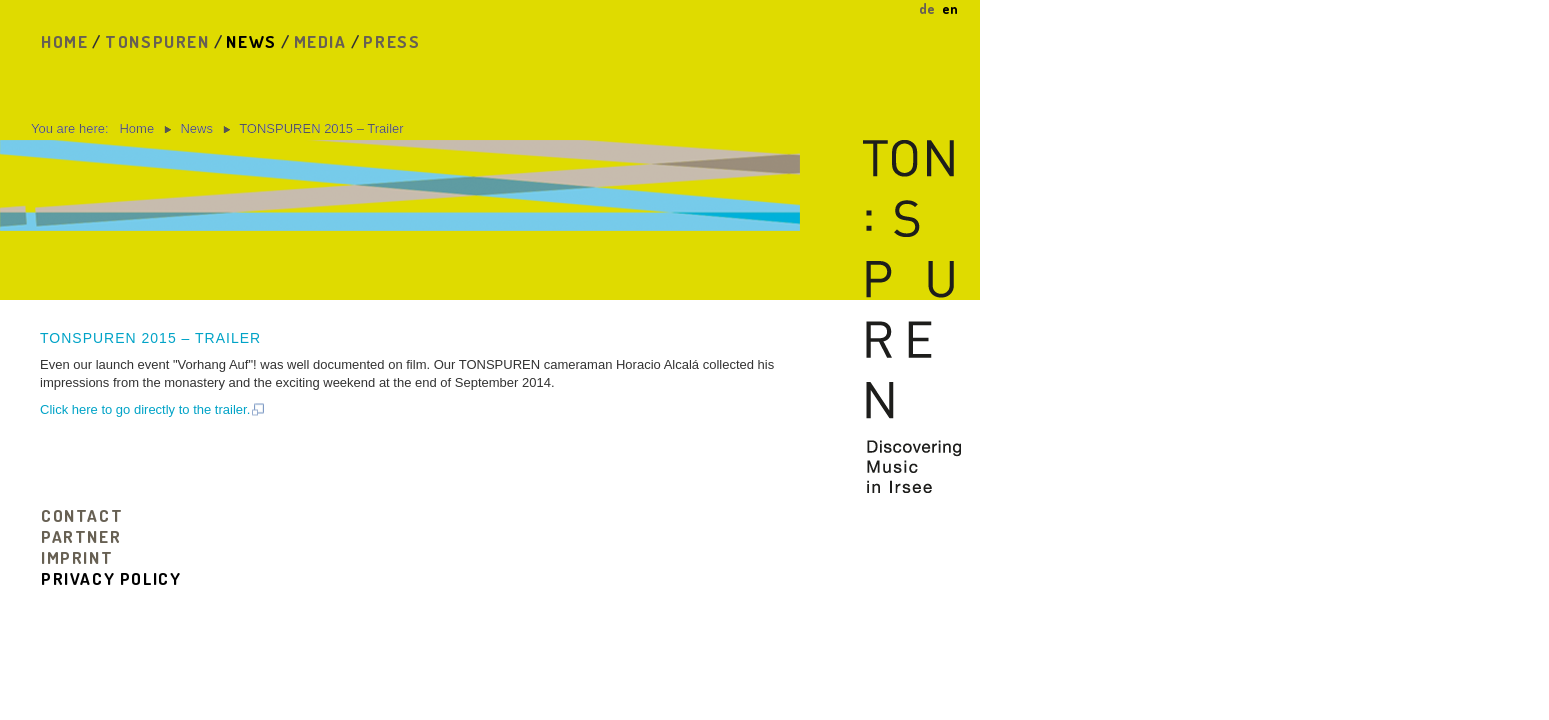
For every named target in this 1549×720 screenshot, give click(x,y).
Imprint (77, 557)
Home (64, 41)
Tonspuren (157, 41)
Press (391, 41)
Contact (82, 515)
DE (928, 8)
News (251, 41)
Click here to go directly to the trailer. (153, 409)
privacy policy (111, 578)
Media (320, 41)
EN (950, 8)
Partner (81, 536)
